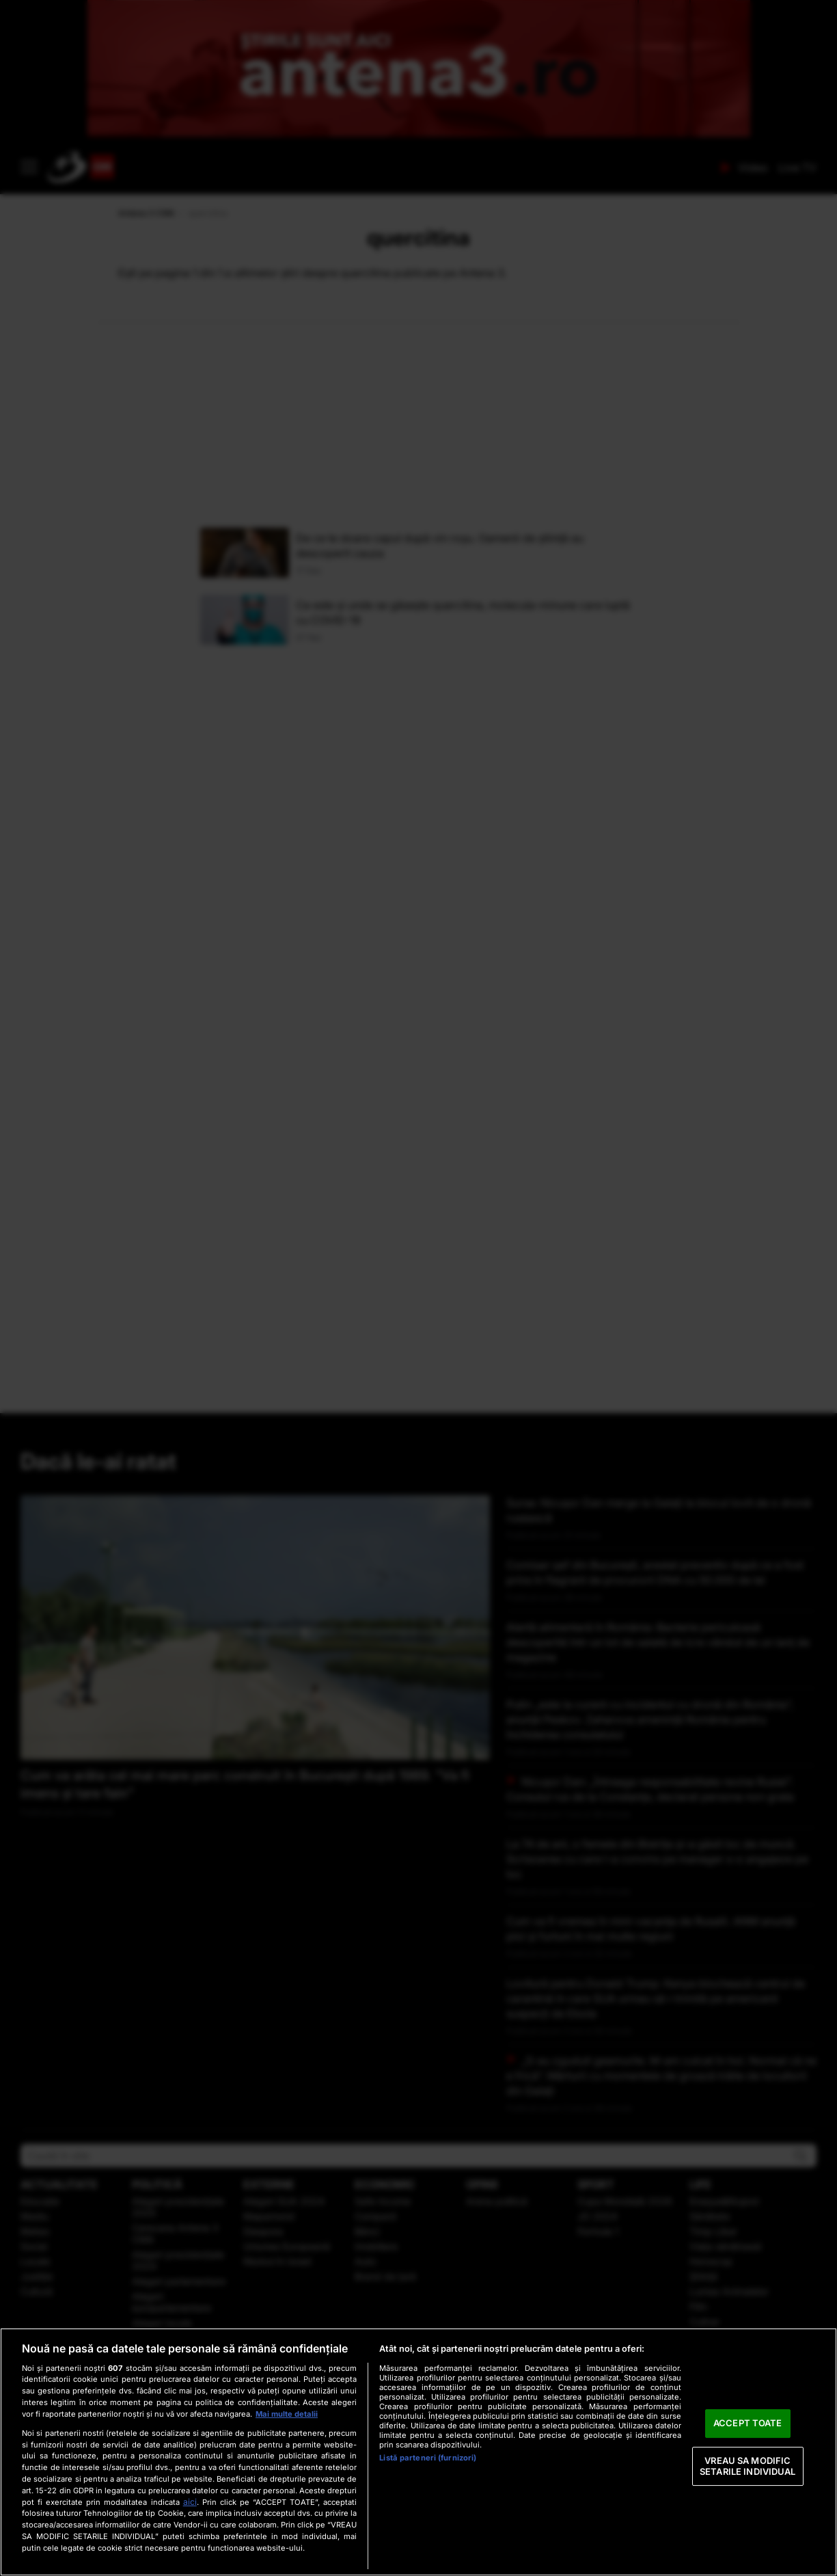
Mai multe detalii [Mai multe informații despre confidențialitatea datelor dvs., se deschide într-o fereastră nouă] (287, 2414)
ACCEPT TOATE (747, 2423)
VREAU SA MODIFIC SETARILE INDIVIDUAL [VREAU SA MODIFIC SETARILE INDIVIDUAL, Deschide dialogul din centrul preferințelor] (747, 2466)
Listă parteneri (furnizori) (427, 2458)
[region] (418, 2452)
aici (190, 2502)
